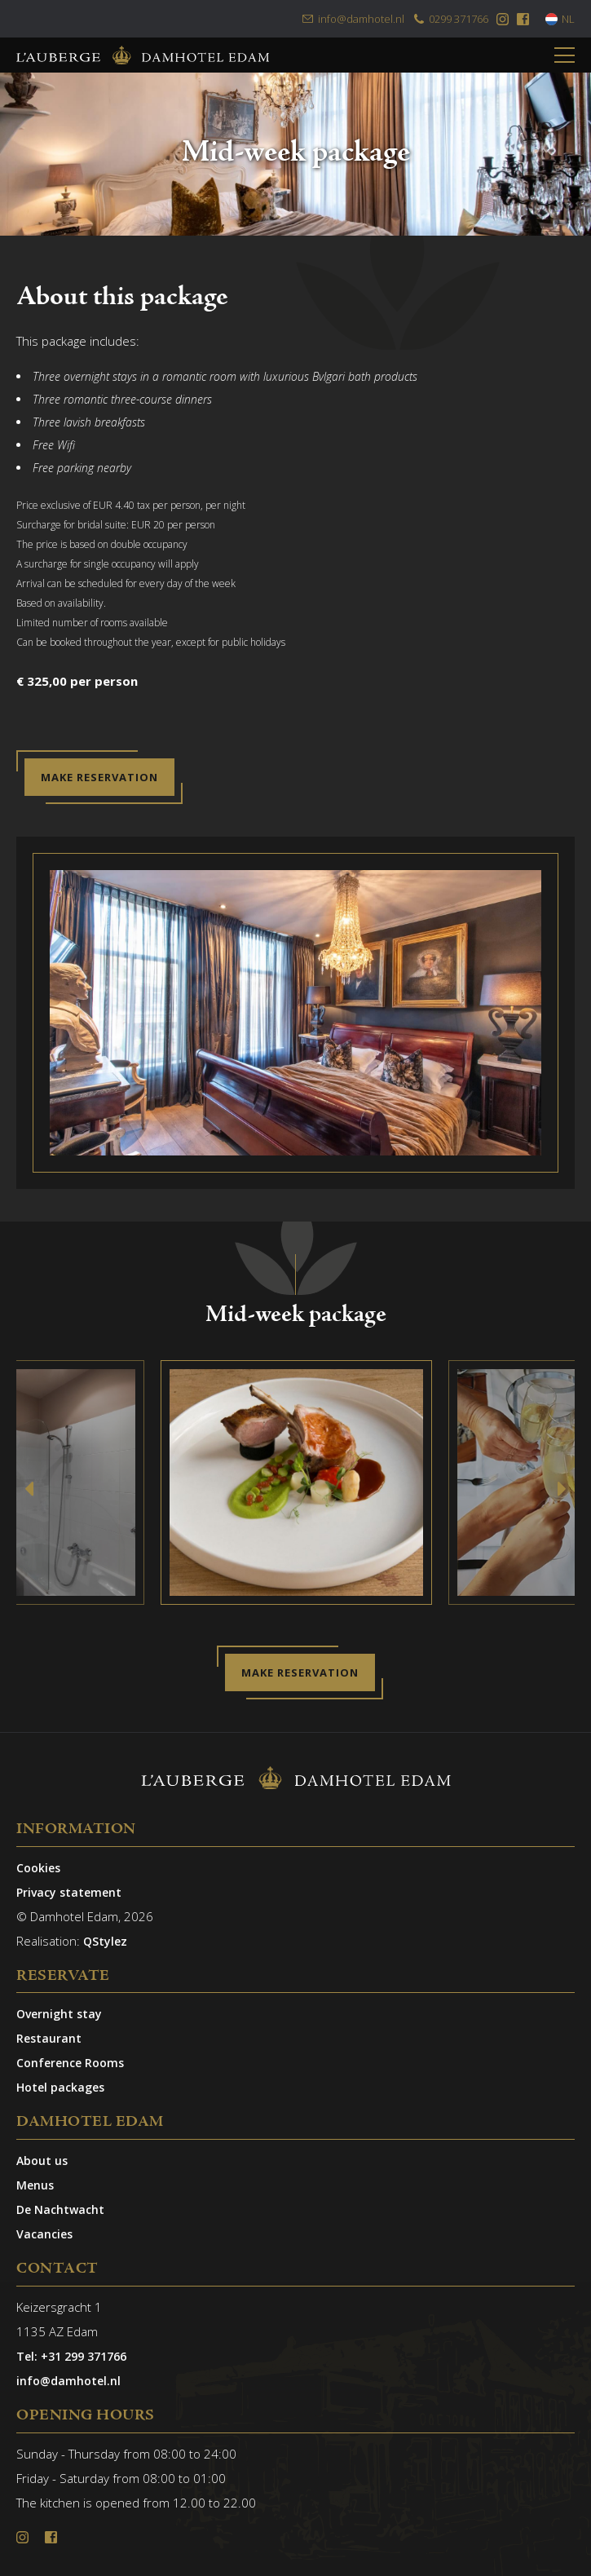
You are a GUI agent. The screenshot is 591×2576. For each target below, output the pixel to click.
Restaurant (49, 2038)
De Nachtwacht (60, 2209)
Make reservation (99, 777)
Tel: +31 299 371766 (71, 2356)
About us (42, 2160)
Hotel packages (60, 2087)
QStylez (105, 1941)
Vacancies (44, 2234)
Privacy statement (68, 1892)
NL (560, 18)
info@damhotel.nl (353, 18)
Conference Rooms (70, 2062)
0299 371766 (450, 18)
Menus (35, 2185)
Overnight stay (59, 2013)
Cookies (38, 1868)
